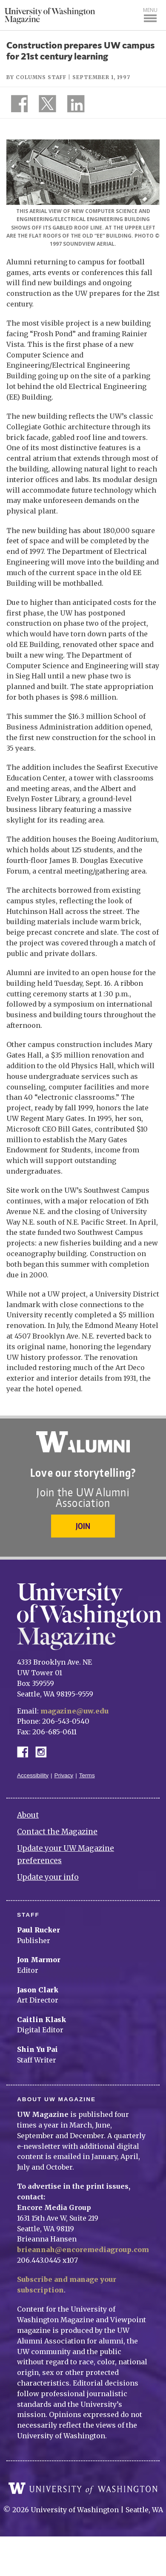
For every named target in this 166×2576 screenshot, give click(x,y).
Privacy (64, 1775)
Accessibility (33, 1775)
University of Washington (83, 2488)
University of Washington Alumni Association (83, 1442)
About (28, 1815)
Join (83, 1526)
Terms (87, 1775)
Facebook (26, 1751)
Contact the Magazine (57, 1831)
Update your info (48, 1877)
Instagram (44, 1751)
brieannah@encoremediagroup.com (83, 2249)
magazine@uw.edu (74, 1711)
